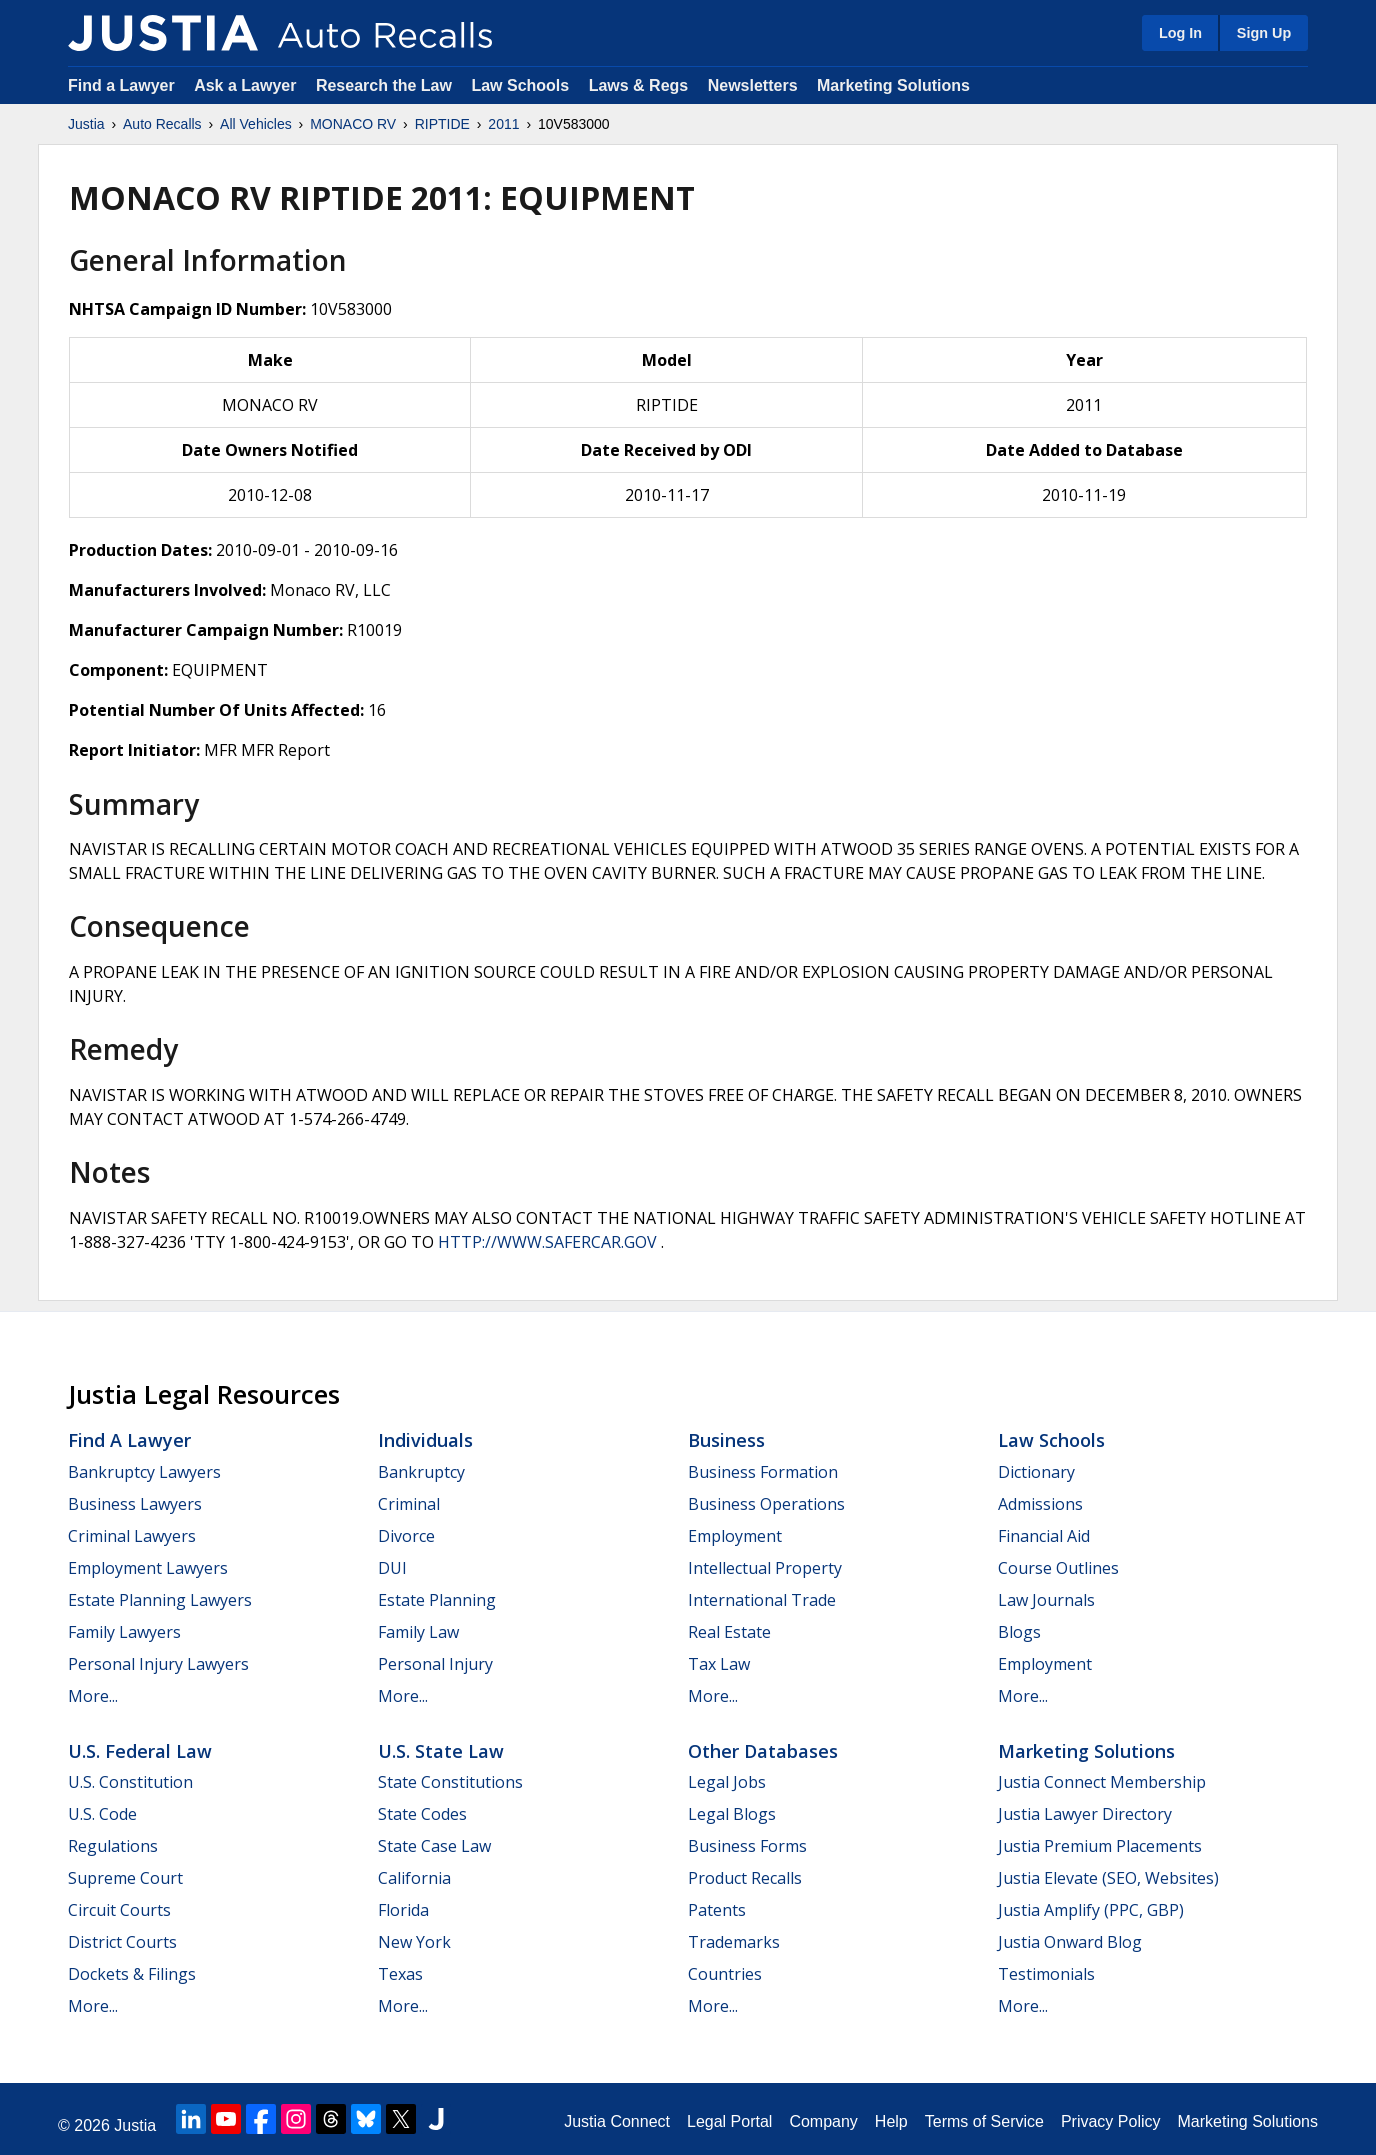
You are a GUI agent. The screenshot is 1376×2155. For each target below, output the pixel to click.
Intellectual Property (765, 1568)
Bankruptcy (421, 1472)
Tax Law (719, 1664)
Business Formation (763, 1472)
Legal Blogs (732, 1814)
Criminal (409, 1504)
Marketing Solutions (893, 85)
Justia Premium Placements (1100, 1846)
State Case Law (434, 1846)
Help (891, 2121)
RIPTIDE (442, 124)
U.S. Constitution (130, 1782)
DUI (392, 1568)
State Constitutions (450, 1782)
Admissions (1040, 1504)
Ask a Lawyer (247, 85)
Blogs (1019, 1632)
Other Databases (763, 1751)
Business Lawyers (135, 1504)
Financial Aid (1044, 1536)
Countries (725, 1974)
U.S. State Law (441, 1751)
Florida (403, 1910)
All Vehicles (256, 124)
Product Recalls (745, 1878)
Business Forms (747, 1846)
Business (726, 1440)
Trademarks (734, 1942)
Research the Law (384, 85)
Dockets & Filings (132, 1974)
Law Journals (1046, 1600)
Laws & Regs (639, 85)
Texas (400, 1974)
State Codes (422, 1814)
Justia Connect (617, 2121)
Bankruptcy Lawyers (144, 1472)
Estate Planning (437, 1600)
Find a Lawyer (121, 85)
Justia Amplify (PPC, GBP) (1091, 1910)
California (414, 1878)
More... (93, 1696)
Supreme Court (125, 1878)
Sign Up (1264, 33)
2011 (503, 124)
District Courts (122, 1942)
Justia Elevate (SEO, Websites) (1108, 1878)
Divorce (406, 1536)
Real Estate (729, 1632)
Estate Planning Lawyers (160, 1600)
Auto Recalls (162, 124)
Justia (86, 124)
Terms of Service (984, 2121)
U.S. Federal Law (140, 1751)
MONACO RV (353, 124)
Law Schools (520, 85)
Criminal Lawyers (132, 1536)
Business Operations (766, 1504)
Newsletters (753, 85)
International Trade (762, 1600)
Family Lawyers (124, 1632)
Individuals (425, 1440)
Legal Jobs (727, 1782)
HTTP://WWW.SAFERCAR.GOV (547, 1242)
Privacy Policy (1111, 2121)
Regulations (113, 1846)
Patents (717, 1910)
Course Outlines (1058, 1568)
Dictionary (1036, 1472)
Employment (735, 1536)
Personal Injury (435, 1664)
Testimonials (1046, 1974)
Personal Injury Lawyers (158, 1664)
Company (823, 2121)
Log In (1180, 33)
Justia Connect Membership (1102, 1782)
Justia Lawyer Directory (1085, 1814)
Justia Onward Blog (1070, 1942)
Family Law (418, 1632)
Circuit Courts (119, 1910)
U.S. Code (102, 1814)
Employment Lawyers (148, 1568)
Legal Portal (729, 2121)
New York (414, 1942)
